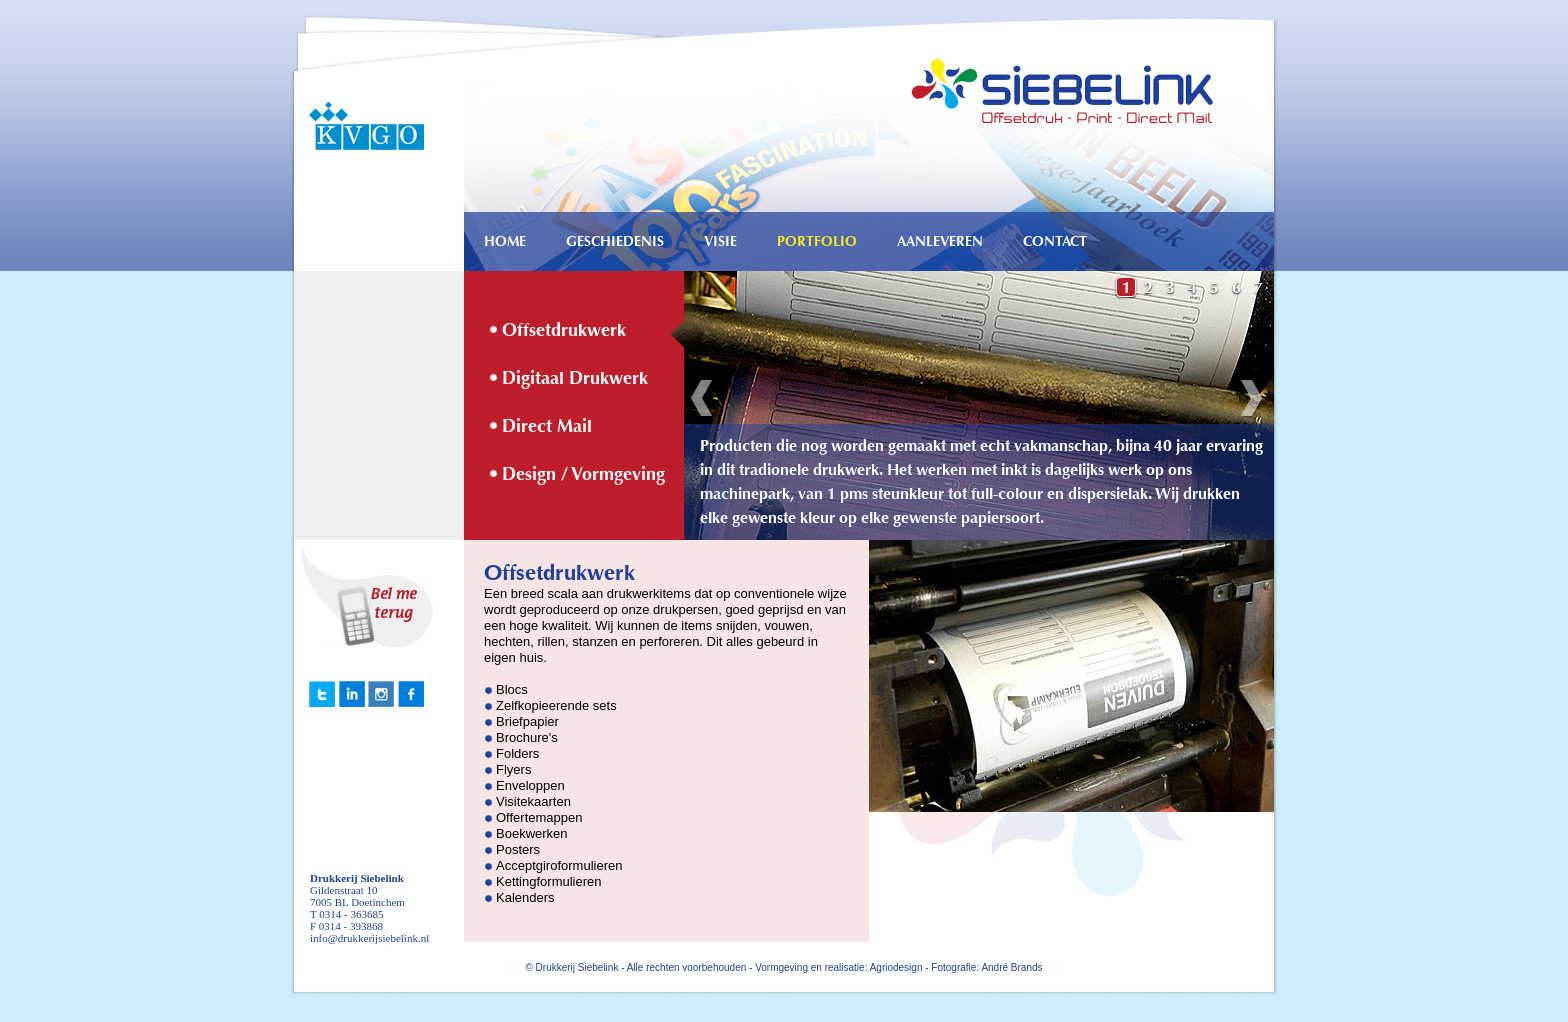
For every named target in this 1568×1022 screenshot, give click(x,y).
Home (505, 241)
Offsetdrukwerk (564, 330)
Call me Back (379, 595)
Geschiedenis (615, 241)
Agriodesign (896, 967)
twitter (352, 694)
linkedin (322, 694)
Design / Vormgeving (583, 474)
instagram (381, 694)
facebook (411, 694)
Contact (1055, 241)
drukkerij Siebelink (1080, 75)
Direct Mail (547, 426)
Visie (720, 241)
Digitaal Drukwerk (575, 378)
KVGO (357, 125)
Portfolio (817, 241)
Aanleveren (940, 241)
